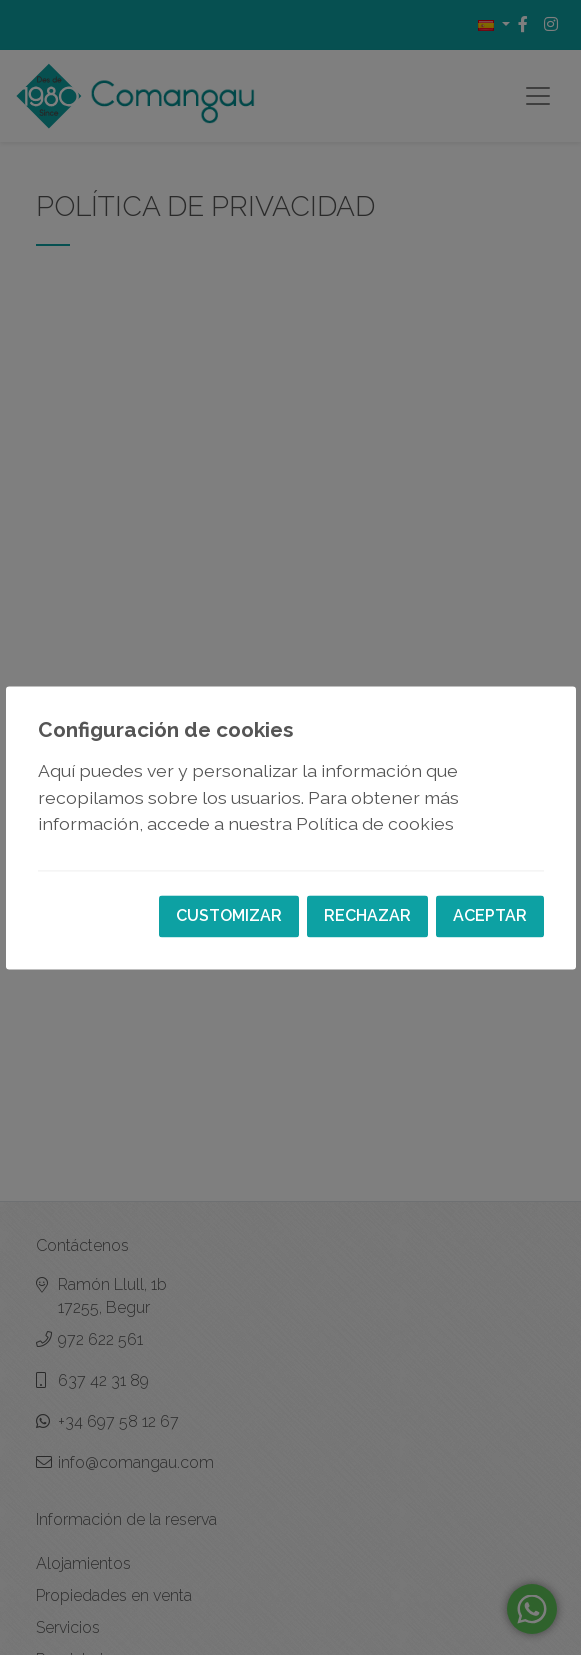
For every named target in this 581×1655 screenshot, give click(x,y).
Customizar (229, 915)
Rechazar (367, 915)
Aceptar (490, 915)
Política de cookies (375, 824)
